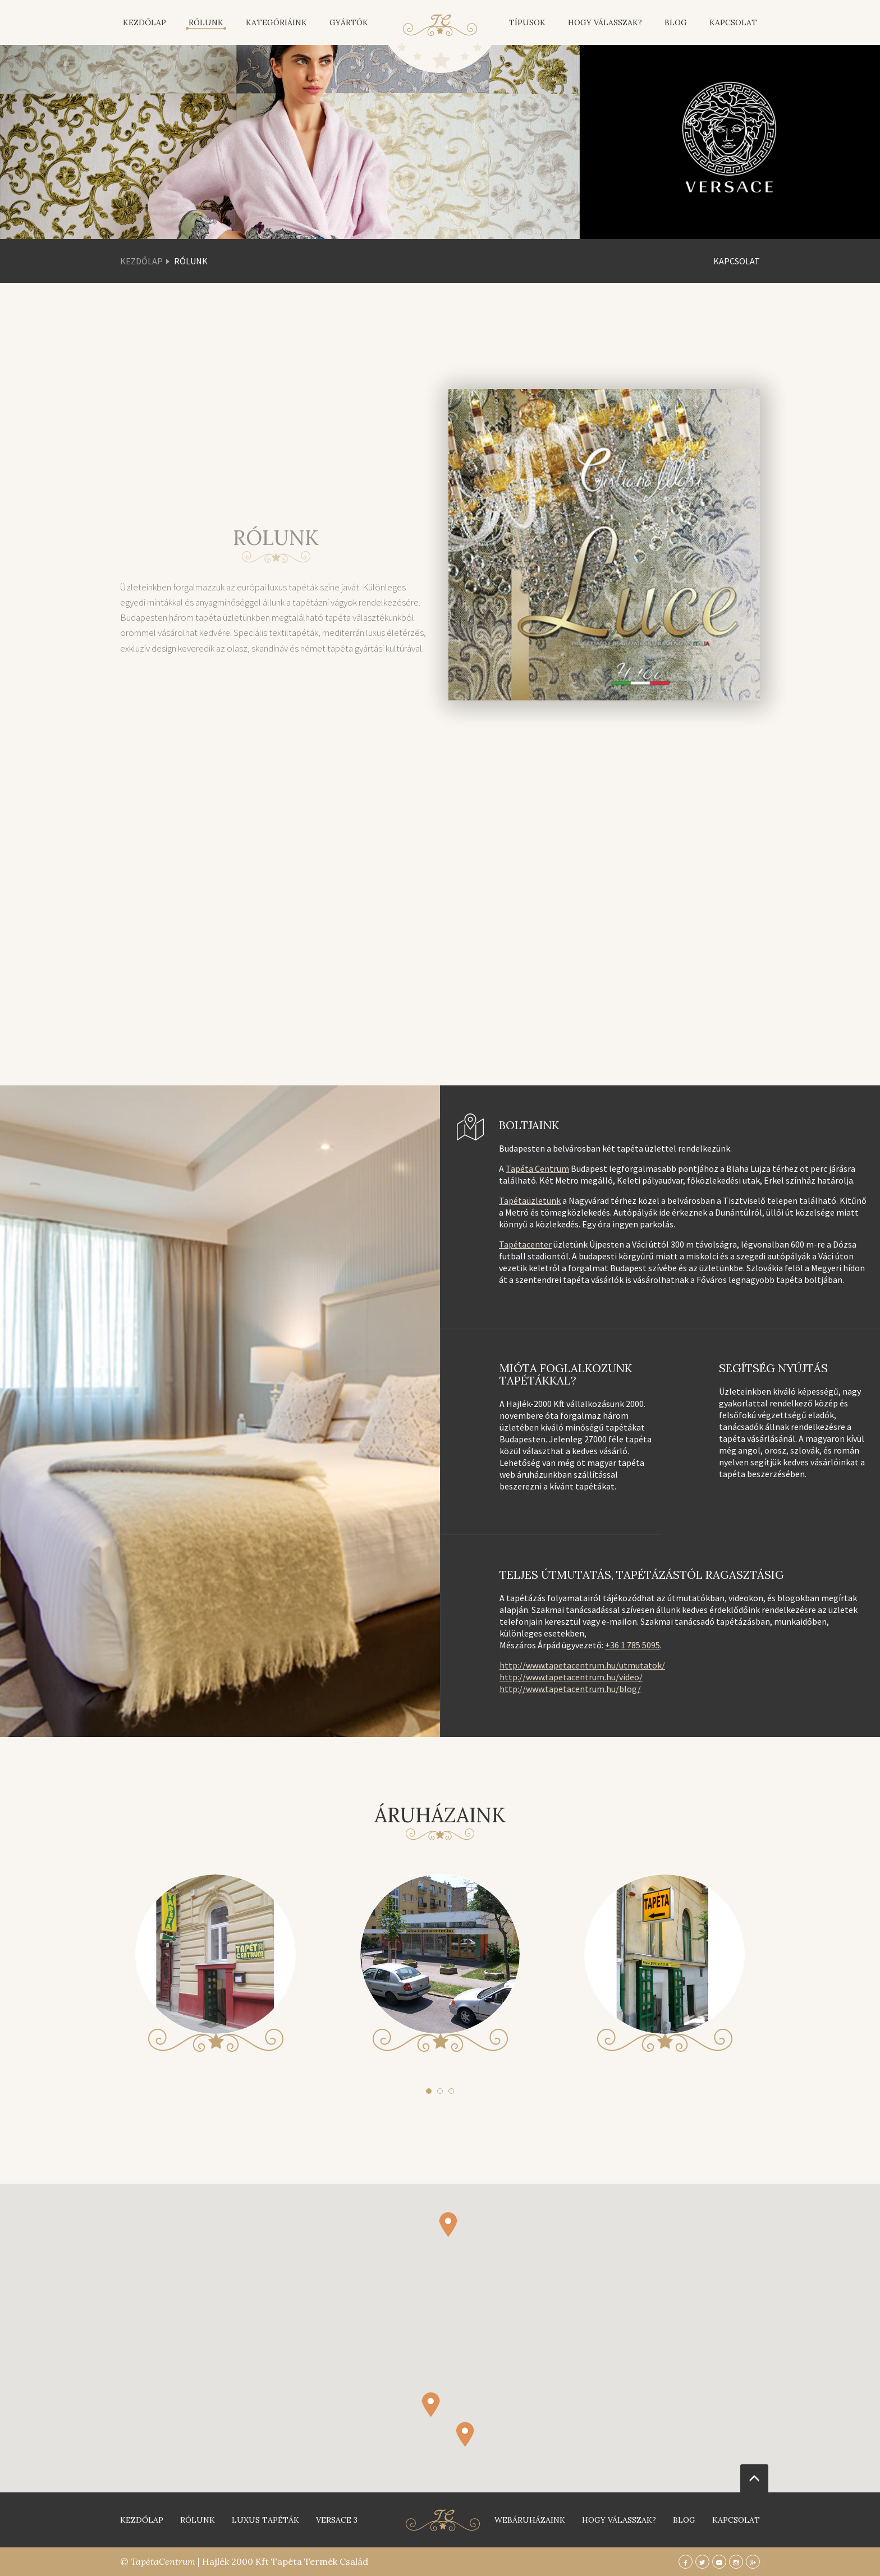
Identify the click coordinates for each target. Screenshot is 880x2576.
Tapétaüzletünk (530, 1200)
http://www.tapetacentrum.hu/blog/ (570, 1688)
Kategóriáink (276, 22)
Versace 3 (337, 2520)
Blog (675, 22)
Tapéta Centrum (537, 1168)
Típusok (527, 22)
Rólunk (206, 22)
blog (684, 2520)
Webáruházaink (529, 2520)
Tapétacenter (525, 1244)
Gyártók (348, 22)
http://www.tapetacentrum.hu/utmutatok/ (582, 1665)
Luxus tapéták (265, 2520)
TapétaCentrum (163, 2561)
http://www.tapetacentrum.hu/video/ (571, 1677)
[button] (465, 2443)
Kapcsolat (733, 22)
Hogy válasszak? (605, 22)
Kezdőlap (144, 22)
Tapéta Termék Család (319, 2561)
